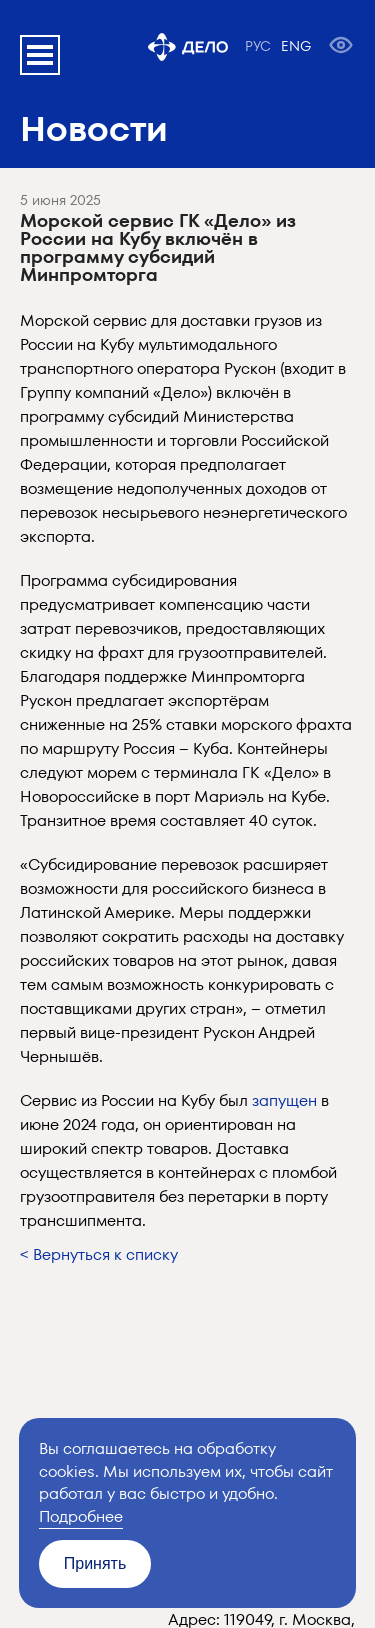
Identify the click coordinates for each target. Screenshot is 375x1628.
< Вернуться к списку (99, 1254)
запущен (284, 1100)
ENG (296, 46)
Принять (95, 1563)
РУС (258, 46)
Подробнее (81, 1516)
